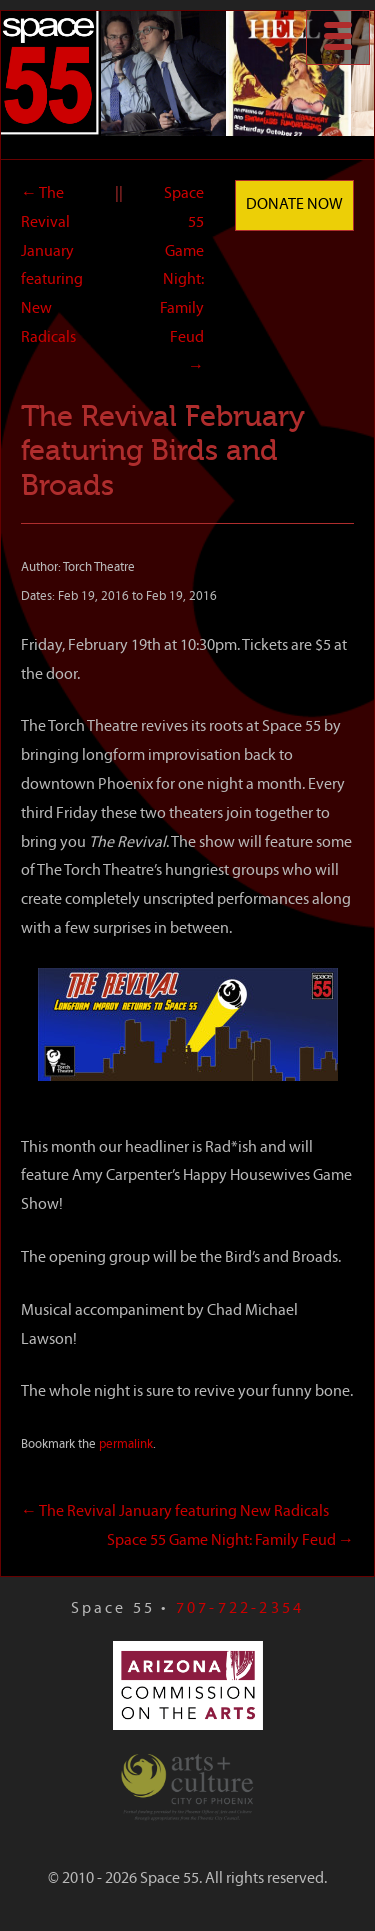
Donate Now (294, 205)
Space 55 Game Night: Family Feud (182, 280)
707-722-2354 (240, 1609)
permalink (126, 1444)
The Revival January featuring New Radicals (175, 1512)
